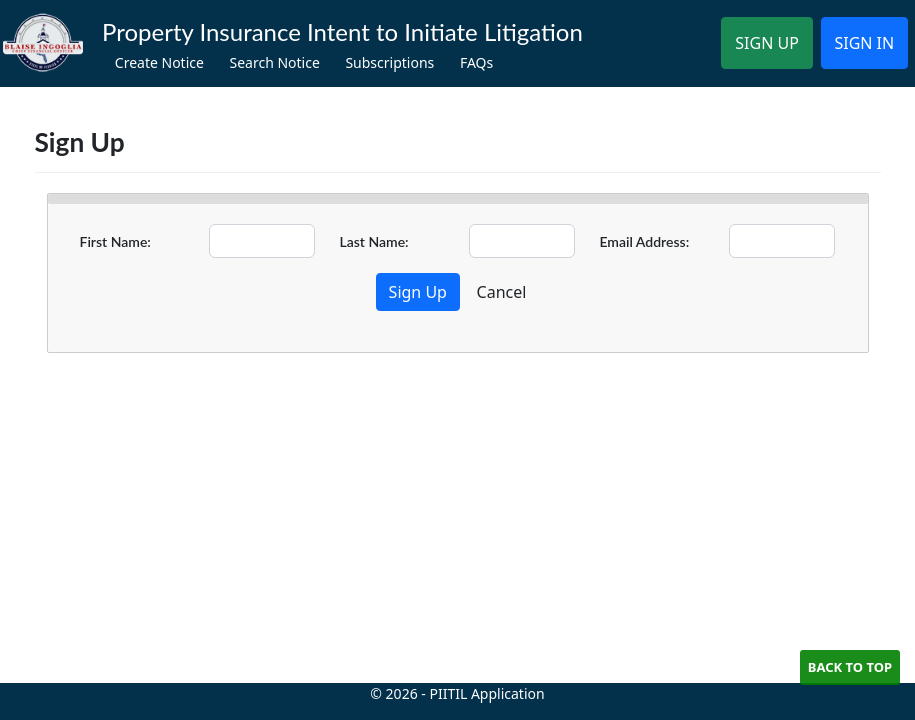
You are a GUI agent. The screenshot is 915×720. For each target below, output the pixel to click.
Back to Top (850, 667)
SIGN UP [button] (767, 43)
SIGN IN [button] (864, 43)
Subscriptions (389, 62)
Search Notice (274, 62)
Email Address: (644, 241)
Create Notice (159, 62)
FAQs (476, 62)
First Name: (115, 241)
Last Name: (373, 241)
